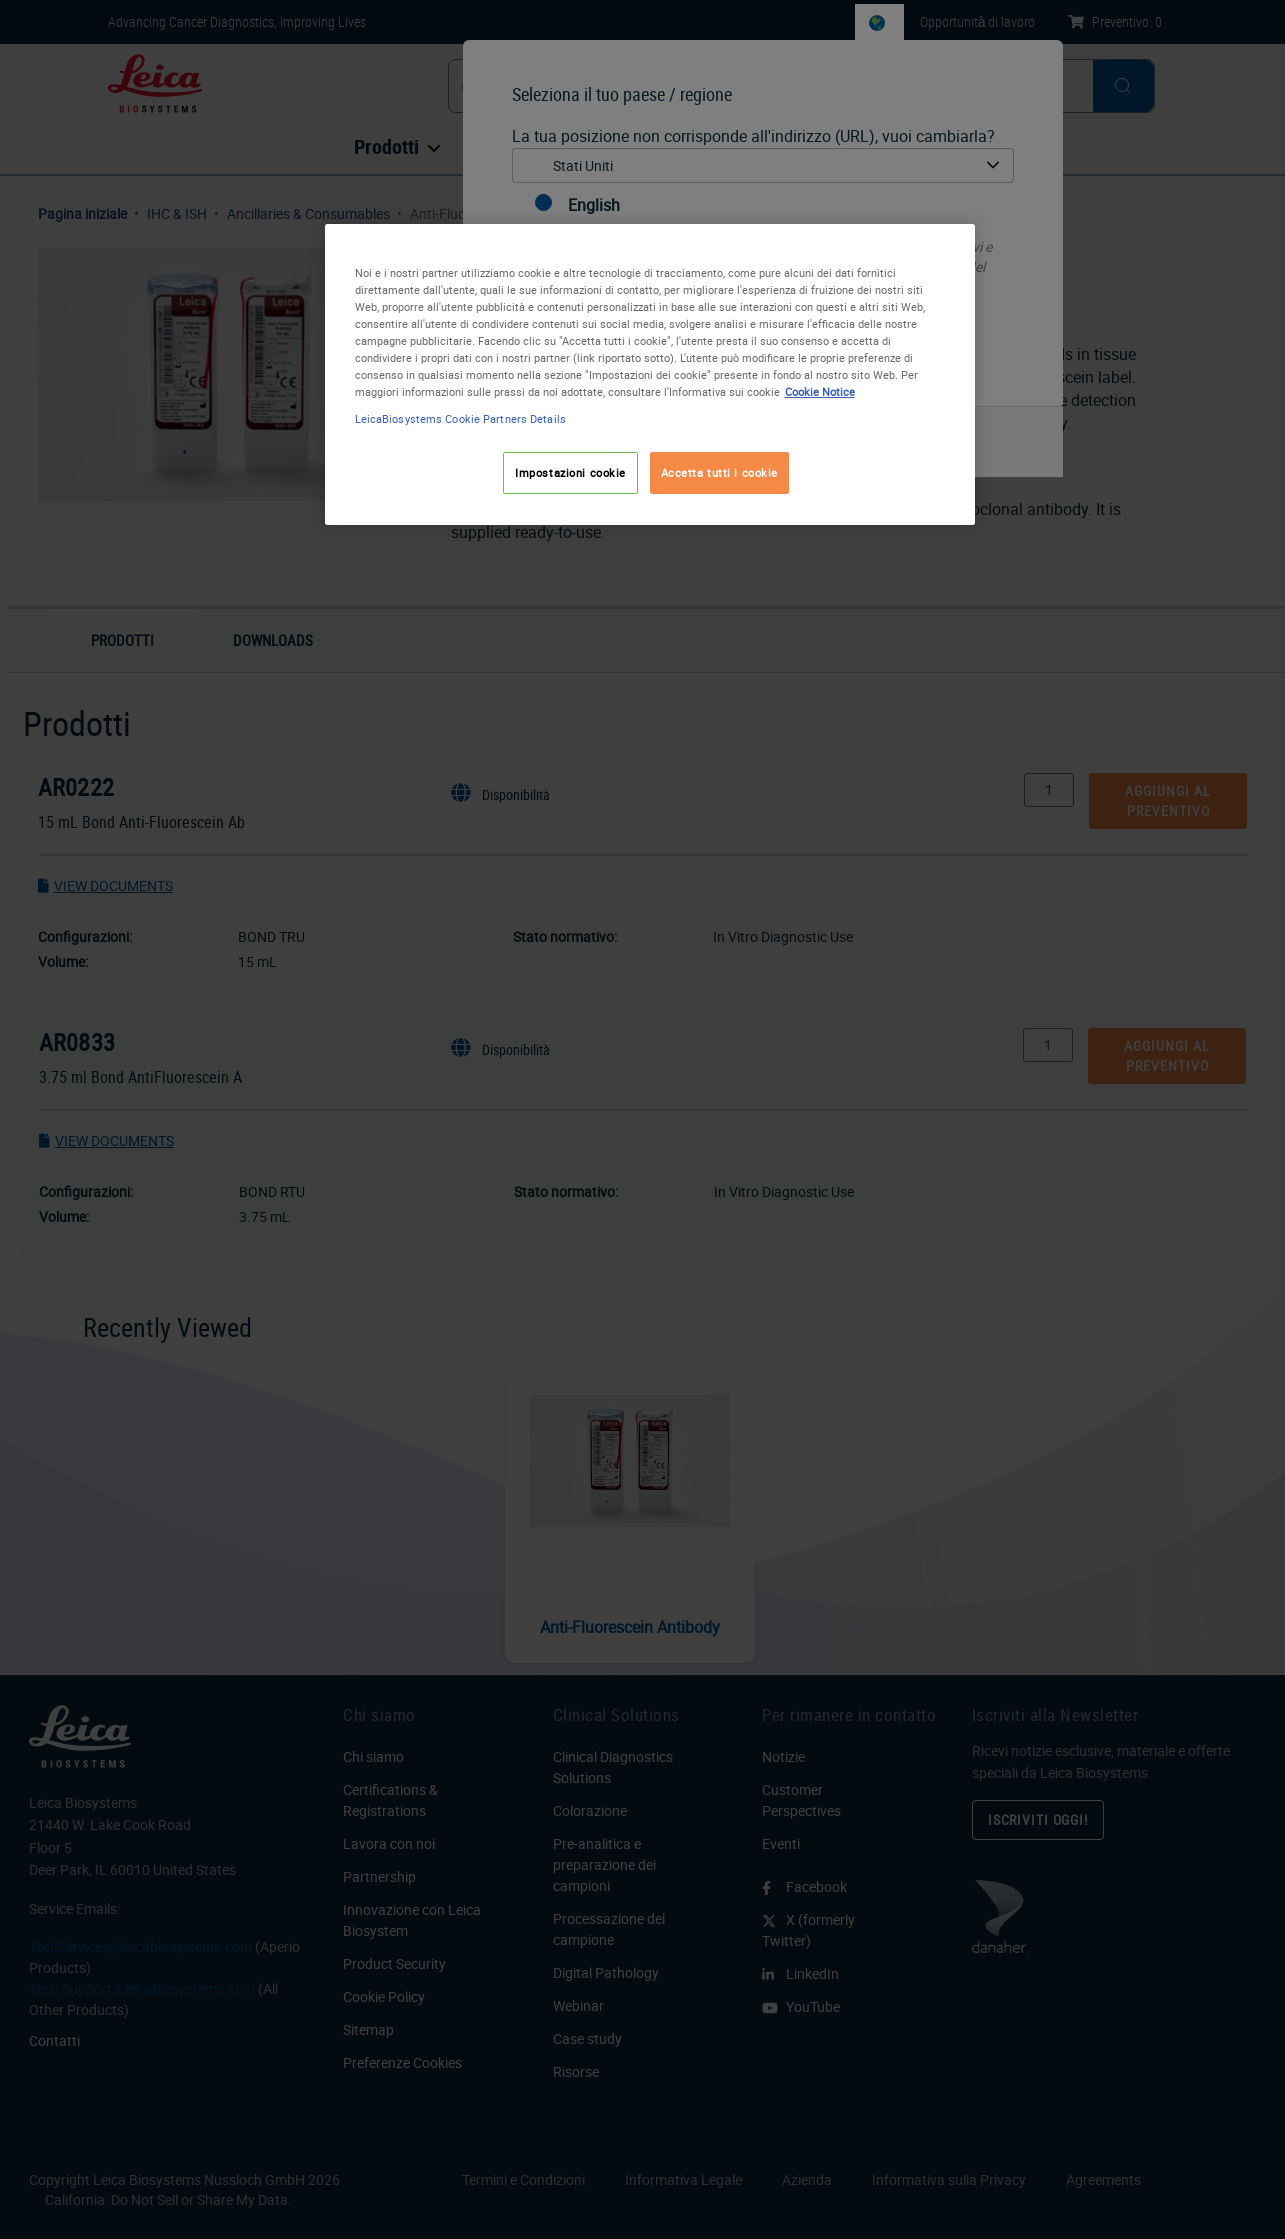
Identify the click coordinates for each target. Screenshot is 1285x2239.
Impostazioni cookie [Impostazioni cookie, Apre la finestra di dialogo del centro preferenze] (570, 472)
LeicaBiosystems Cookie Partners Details (460, 418)
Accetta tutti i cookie (720, 472)
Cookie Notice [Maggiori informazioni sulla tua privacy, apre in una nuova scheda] (820, 391)
